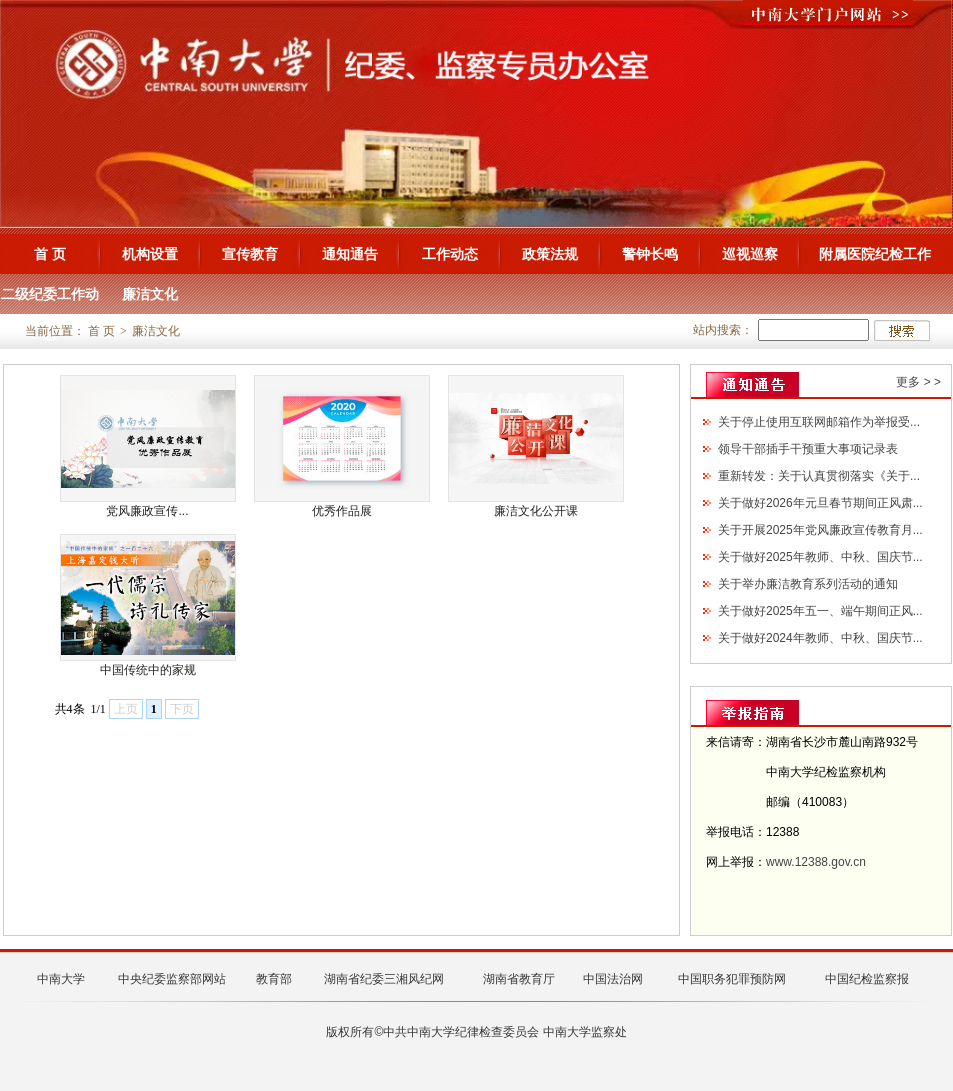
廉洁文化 (150, 294)
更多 (908, 382)
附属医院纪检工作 (875, 254)
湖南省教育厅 (519, 979)
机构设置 (150, 254)
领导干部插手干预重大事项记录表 (808, 449)
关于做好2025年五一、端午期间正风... (820, 611)
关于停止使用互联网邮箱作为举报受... (819, 422)
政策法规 (550, 254)
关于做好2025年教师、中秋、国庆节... (820, 557)
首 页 (50, 254)
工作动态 (450, 254)
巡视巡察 (750, 254)
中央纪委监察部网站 (172, 979)
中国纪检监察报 (867, 979)
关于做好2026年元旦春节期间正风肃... (820, 503)
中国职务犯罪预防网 (732, 979)
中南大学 (61, 979)
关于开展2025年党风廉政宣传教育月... (820, 530)
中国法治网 (613, 979)
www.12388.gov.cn (816, 862)
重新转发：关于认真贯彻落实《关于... (819, 476)
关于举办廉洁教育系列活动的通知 (808, 584)
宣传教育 (250, 254)
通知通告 (350, 254)
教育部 (274, 979)
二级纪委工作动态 (50, 300)
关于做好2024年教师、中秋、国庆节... (820, 638)
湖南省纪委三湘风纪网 (384, 979)
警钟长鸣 (650, 254)
